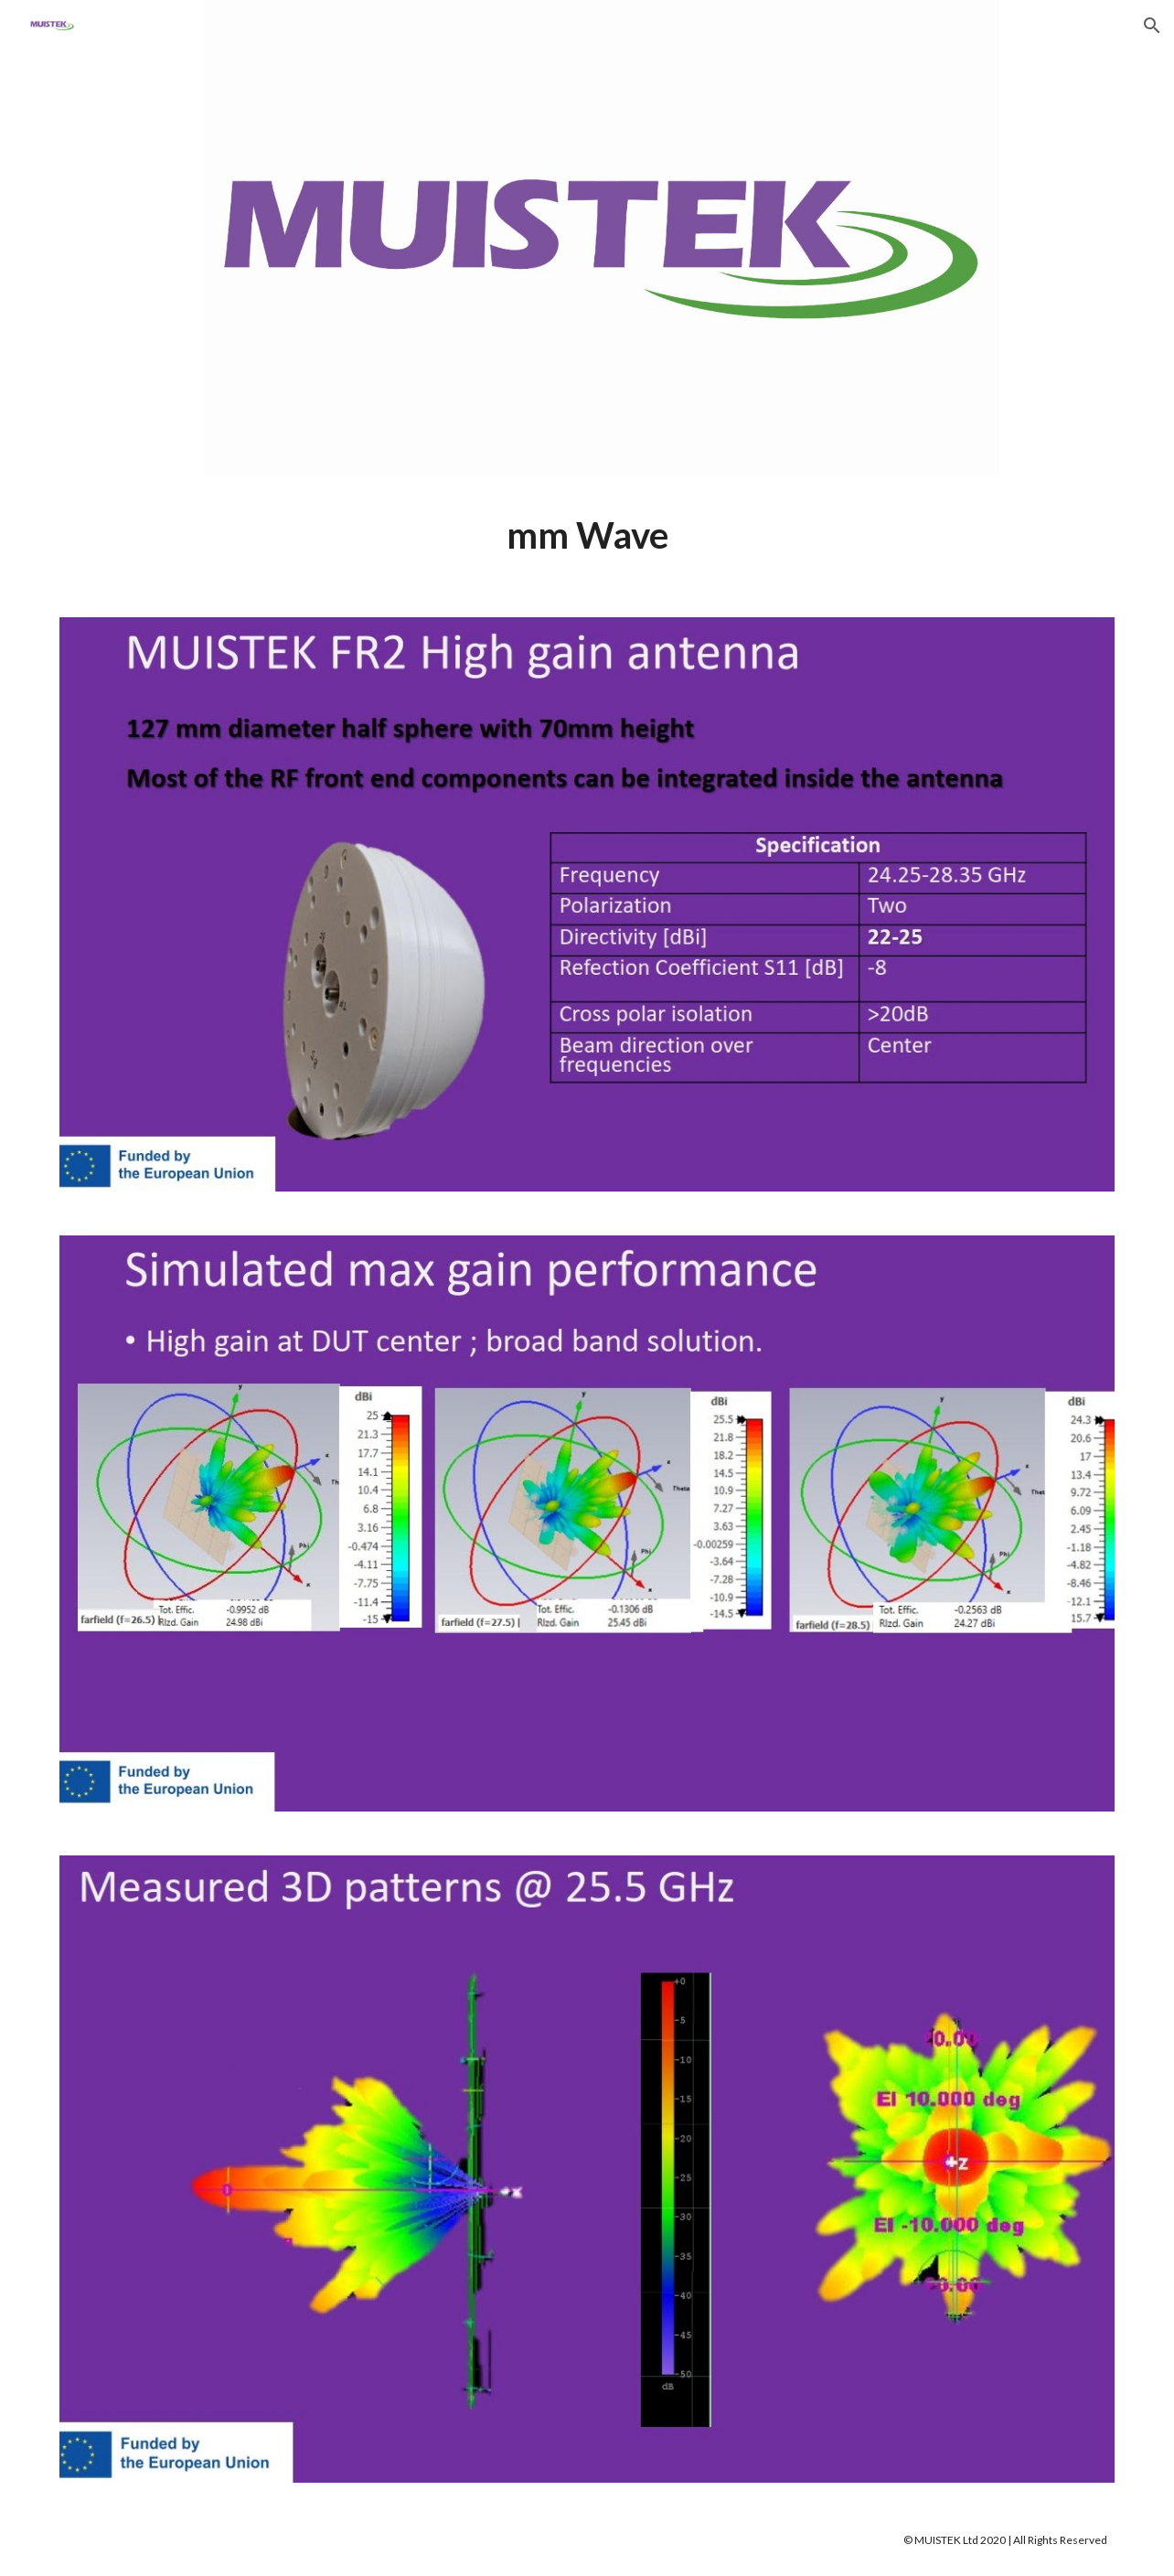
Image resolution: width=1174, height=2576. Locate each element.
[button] (1152, 26)
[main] (587, 535)
